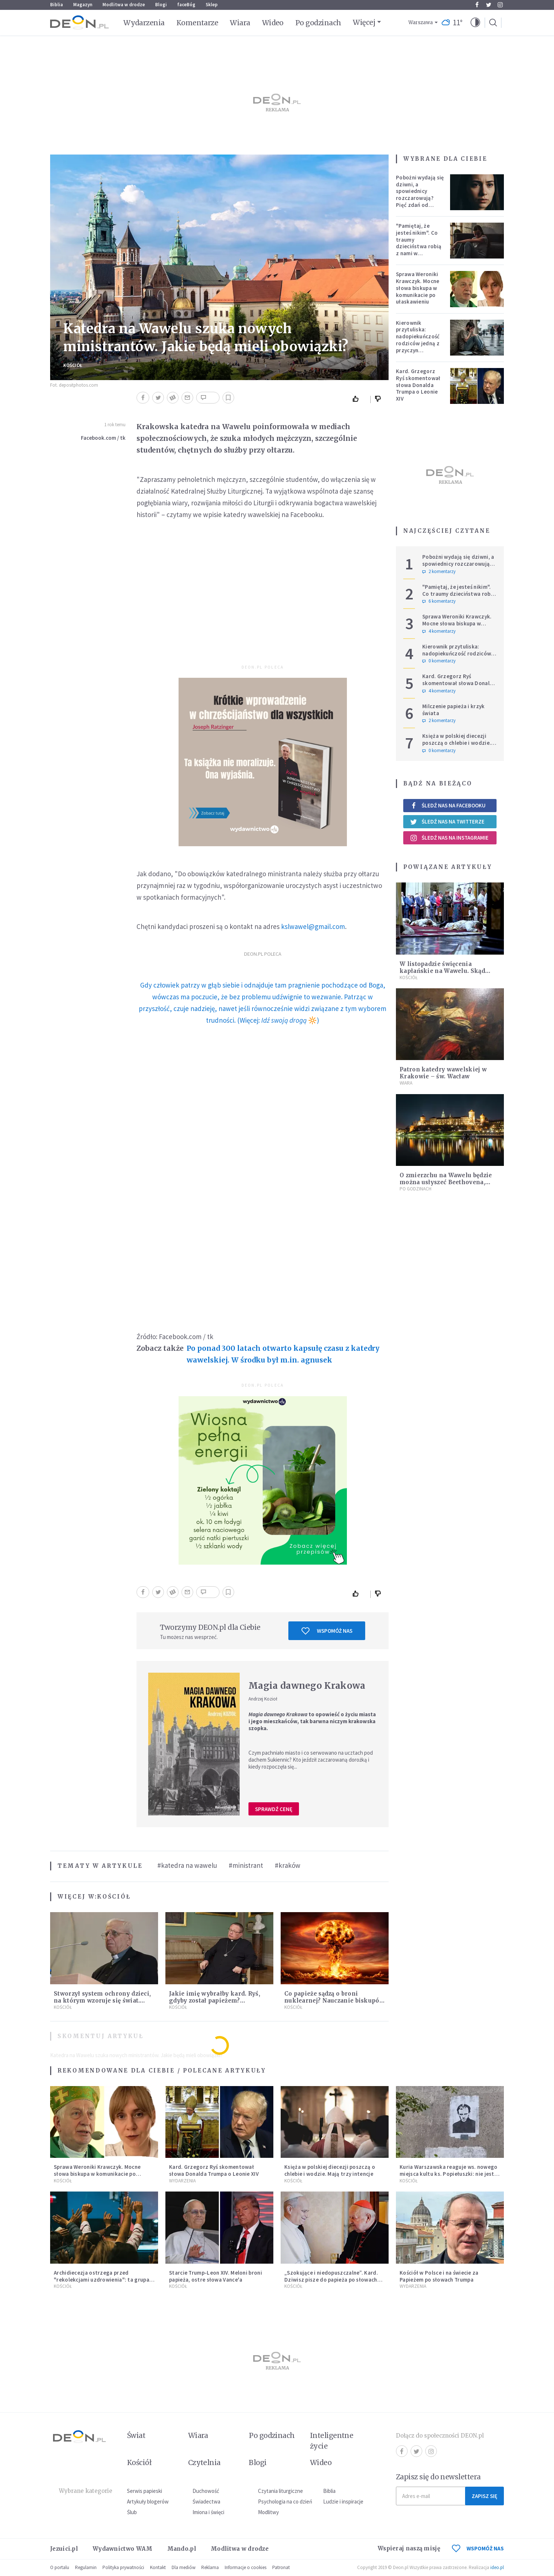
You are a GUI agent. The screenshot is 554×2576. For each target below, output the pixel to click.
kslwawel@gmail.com (313, 926)
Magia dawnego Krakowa (306, 1685)
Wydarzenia (144, 22)
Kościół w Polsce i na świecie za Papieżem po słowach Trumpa (439, 2276)
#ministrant (246, 1865)
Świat (136, 2435)
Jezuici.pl (64, 2548)
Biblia (56, 4)
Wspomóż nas (327, 1631)
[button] (475, 23)
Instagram (500, 5)
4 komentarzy (439, 631)
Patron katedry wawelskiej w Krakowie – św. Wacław (443, 1073)
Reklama (210, 2567)
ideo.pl (497, 2567)
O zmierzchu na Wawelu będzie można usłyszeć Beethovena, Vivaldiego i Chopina (446, 1182)
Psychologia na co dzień (285, 2501)
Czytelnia (204, 2462)
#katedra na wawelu (187, 1865)
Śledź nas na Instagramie (449, 837)
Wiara (240, 22)
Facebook (477, 5)
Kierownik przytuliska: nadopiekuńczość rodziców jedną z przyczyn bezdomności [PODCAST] (418, 343)
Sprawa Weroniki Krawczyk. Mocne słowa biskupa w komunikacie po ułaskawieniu (417, 288)
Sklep (212, 4)
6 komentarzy (439, 601)
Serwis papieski (144, 2490)
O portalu (59, 2567)
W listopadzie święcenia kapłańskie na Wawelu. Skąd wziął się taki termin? (442, 970)
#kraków (287, 1865)
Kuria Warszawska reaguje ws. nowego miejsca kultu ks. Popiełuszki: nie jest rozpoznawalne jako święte (449, 2173)
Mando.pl (181, 2548)
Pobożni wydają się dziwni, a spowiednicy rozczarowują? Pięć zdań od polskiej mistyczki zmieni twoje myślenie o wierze (420, 201)
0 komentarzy (439, 661)
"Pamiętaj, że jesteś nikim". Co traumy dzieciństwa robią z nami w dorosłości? (418, 243)
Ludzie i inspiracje (343, 2501)
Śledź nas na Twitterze (447, 821)
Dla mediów (183, 2567)
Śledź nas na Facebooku (448, 805)
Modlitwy (268, 2512)
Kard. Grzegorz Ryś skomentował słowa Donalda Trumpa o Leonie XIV (418, 385)
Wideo (273, 22)
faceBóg (186, 4)
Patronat (281, 2567)
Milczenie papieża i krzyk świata (453, 710)
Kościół (72, 365)
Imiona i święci (208, 2512)
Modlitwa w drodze (123, 4)
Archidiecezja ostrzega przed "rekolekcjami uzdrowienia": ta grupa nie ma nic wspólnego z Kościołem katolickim (101, 2283)
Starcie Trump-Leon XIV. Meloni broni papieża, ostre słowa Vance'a (215, 2276)
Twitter (488, 5)
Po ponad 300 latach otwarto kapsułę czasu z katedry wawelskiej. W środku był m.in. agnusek (283, 1354)
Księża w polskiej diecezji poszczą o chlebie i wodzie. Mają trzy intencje (456, 742)
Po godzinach (318, 22)
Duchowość (205, 2490)
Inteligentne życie (331, 2440)
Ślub (132, 2512)
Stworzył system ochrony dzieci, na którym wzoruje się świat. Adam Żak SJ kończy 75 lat (102, 2000)
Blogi (161, 4)
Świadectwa (206, 2501)
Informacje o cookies (245, 2567)
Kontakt (158, 2567)
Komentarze (197, 22)
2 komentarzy (439, 572)
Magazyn (82, 4)
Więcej (364, 22)
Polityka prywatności (123, 2567)
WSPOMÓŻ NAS (478, 2548)
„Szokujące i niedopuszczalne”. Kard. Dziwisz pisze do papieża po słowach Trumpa (331, 2279)
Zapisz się (484, 2496)
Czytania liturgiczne (280, 2490)
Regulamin (86, 2567)
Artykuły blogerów (148, 2501)
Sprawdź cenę (273, 1809)
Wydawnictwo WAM (123, 2548)
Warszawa (420, 22)
